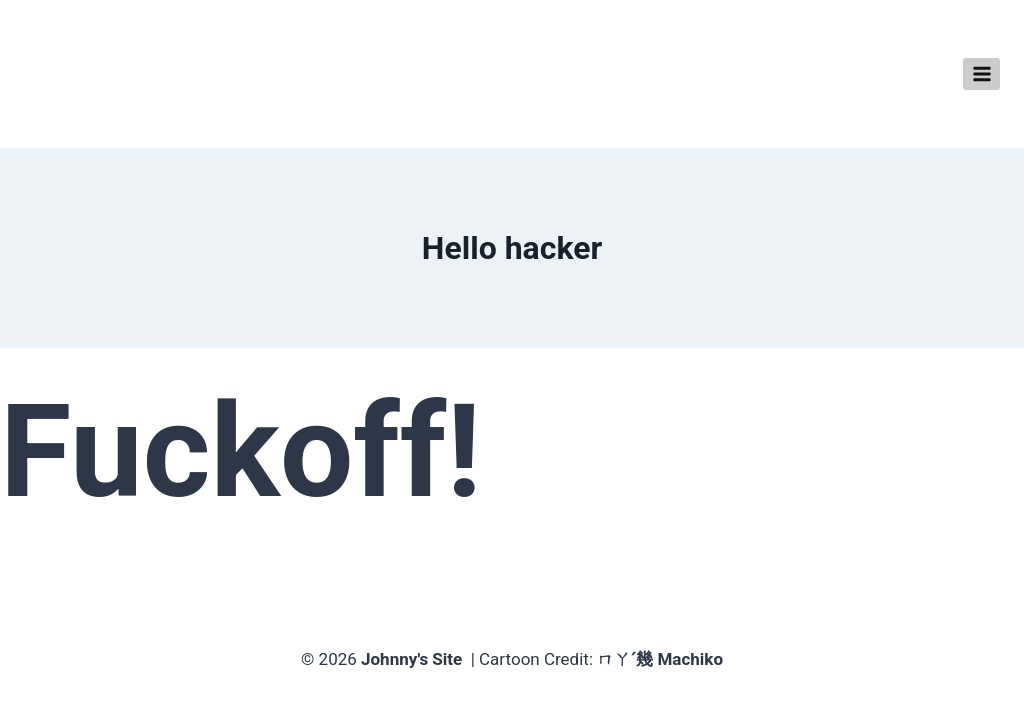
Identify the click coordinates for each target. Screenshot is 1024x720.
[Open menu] (981, 73)
